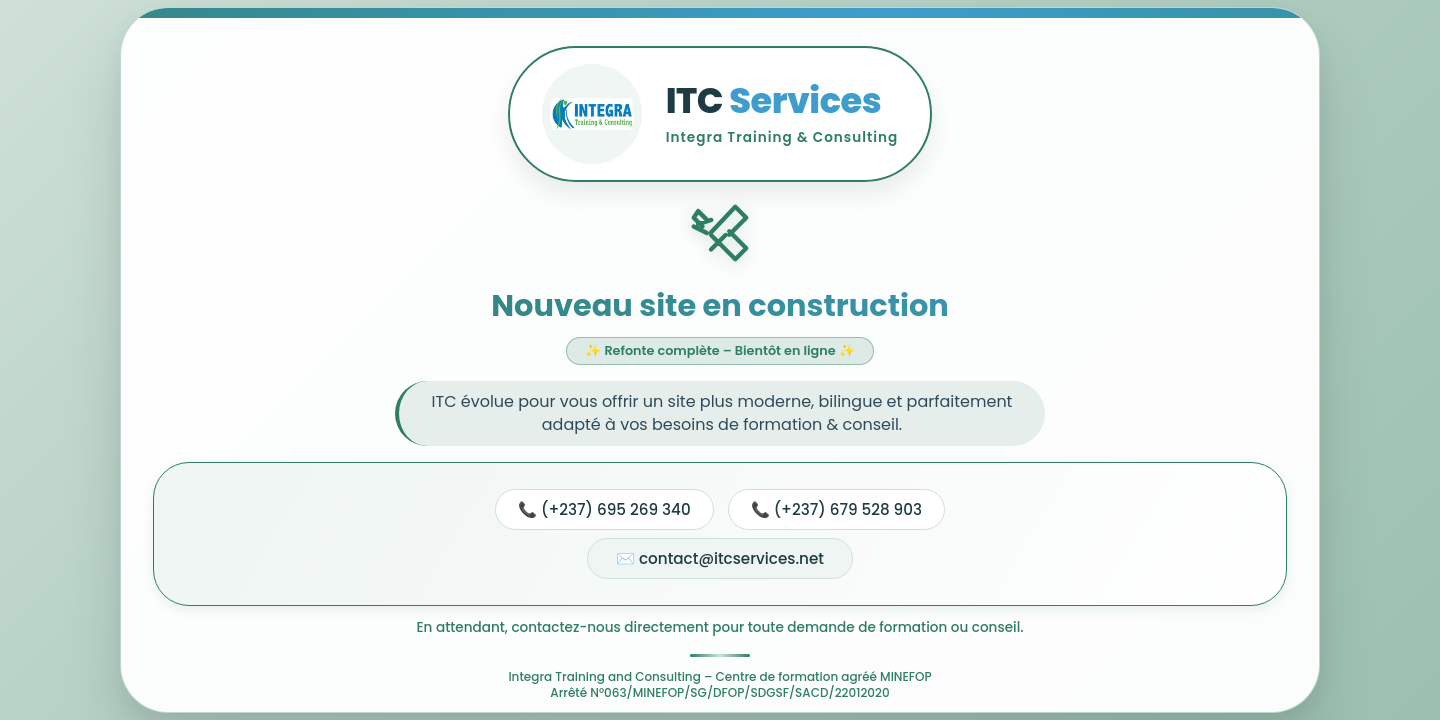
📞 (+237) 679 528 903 (836, 509)
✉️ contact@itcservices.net (720, 558)
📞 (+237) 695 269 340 (604, 509)
